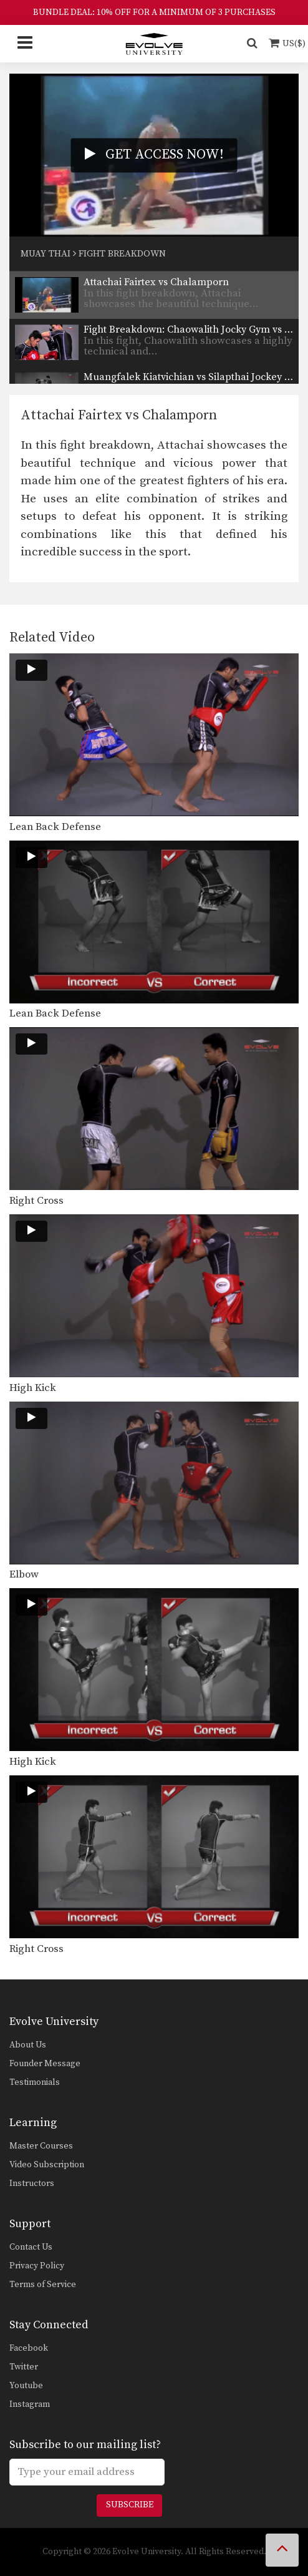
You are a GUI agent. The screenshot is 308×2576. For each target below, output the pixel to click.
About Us (27, 2045)
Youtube (26, 2385)
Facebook (28, 2348)
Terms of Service (42, 2284)
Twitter (23, 2367)
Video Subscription (46, 2164)
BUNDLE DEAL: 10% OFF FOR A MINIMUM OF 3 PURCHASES (154, 12)
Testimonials (34, 2082)
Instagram (29, 2404)
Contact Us (30, 2247)
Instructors (31, 2183)
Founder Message (44, 2063)
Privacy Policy (36, 2265)
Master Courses (41, 2146)
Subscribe (129, 2504)
